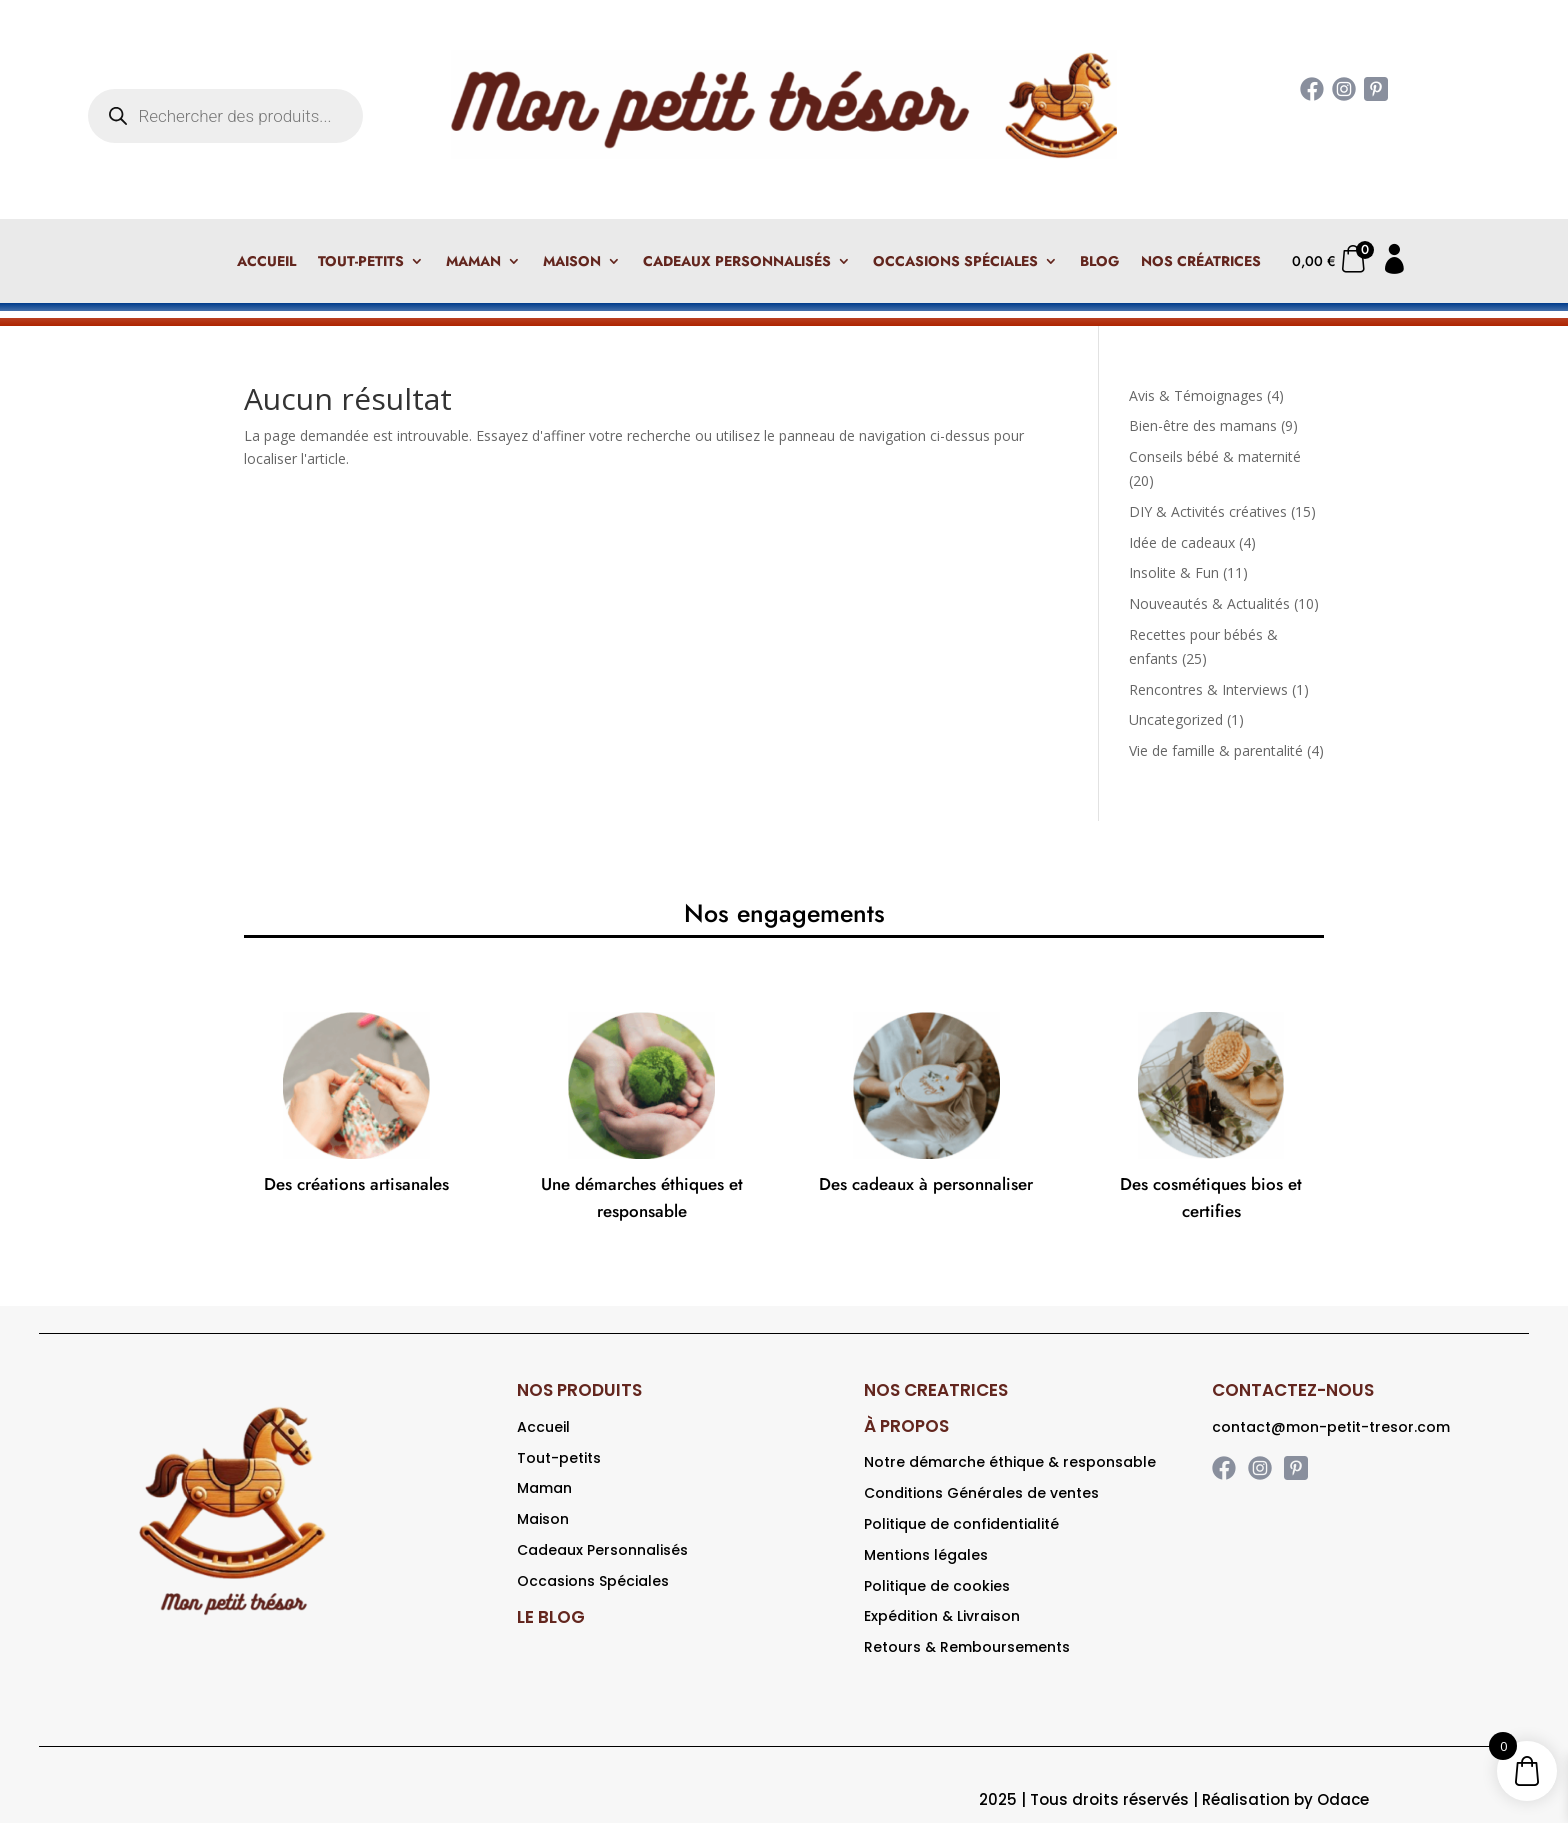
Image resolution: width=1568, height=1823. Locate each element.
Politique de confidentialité (961, 1524)
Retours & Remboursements (967, 1647)
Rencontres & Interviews (1208, 689)
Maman (473, 262)
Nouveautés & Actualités (1209, 603)
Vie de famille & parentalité (1216, 750)
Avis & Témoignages (1196, 395)
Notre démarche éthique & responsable (1010, 1462)
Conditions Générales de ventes (981, 1493)
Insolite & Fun (1174, 572)
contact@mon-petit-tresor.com (1331, 1427)
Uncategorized (1176, 719)
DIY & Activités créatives (1208, 511)
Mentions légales (926, 1555)
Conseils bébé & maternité (1215, 456)
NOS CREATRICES (936, 1390)
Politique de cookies (937, 1586)
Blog (1099, 262)
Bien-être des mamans (1203, 425)
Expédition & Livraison (942, 1616)
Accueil (266, 262)
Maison (572, 262)
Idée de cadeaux (1182, 542)
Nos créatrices (1201, 262)
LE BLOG (551, 1617)
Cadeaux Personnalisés (737, 262)
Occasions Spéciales (955, 262)
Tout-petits (361, 262)
